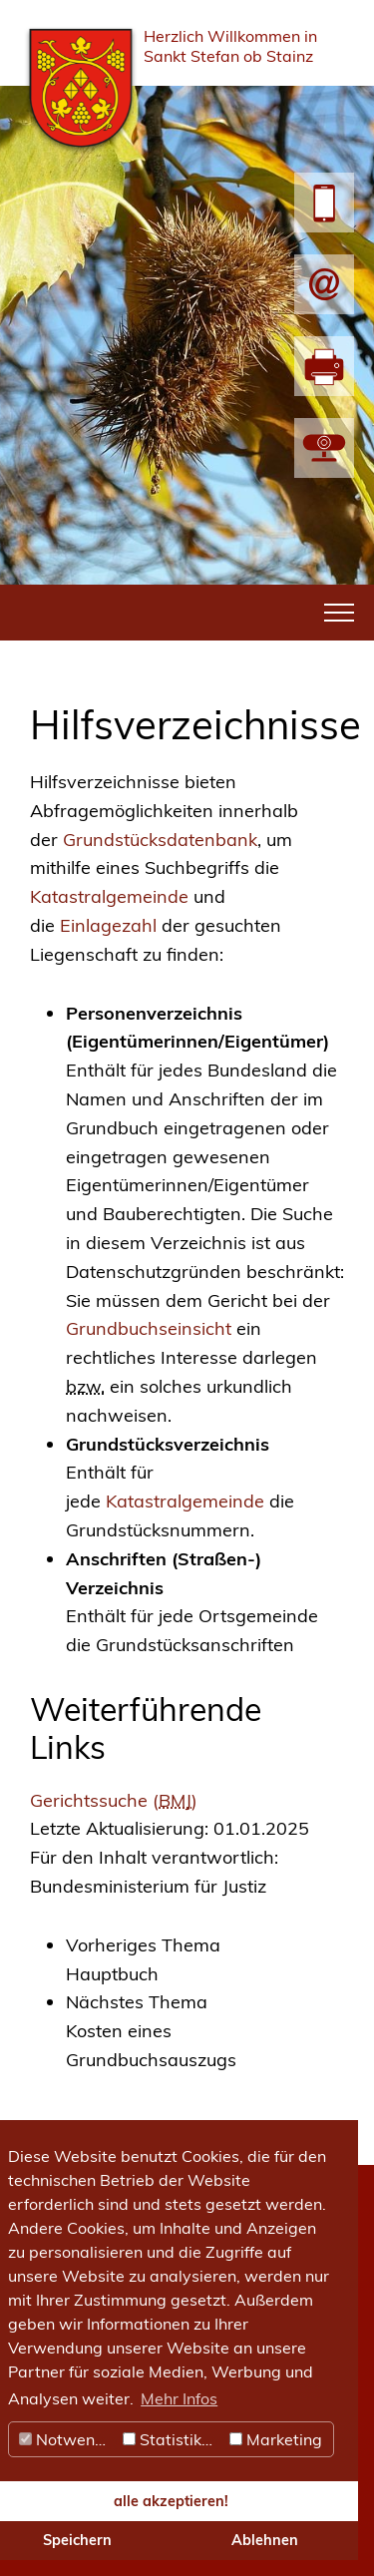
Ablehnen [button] (264, 2540)
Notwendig (68, 2439)
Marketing (275, 2439)
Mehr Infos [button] (179, 2398)
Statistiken (171, 2439)
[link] (205, 1960)
